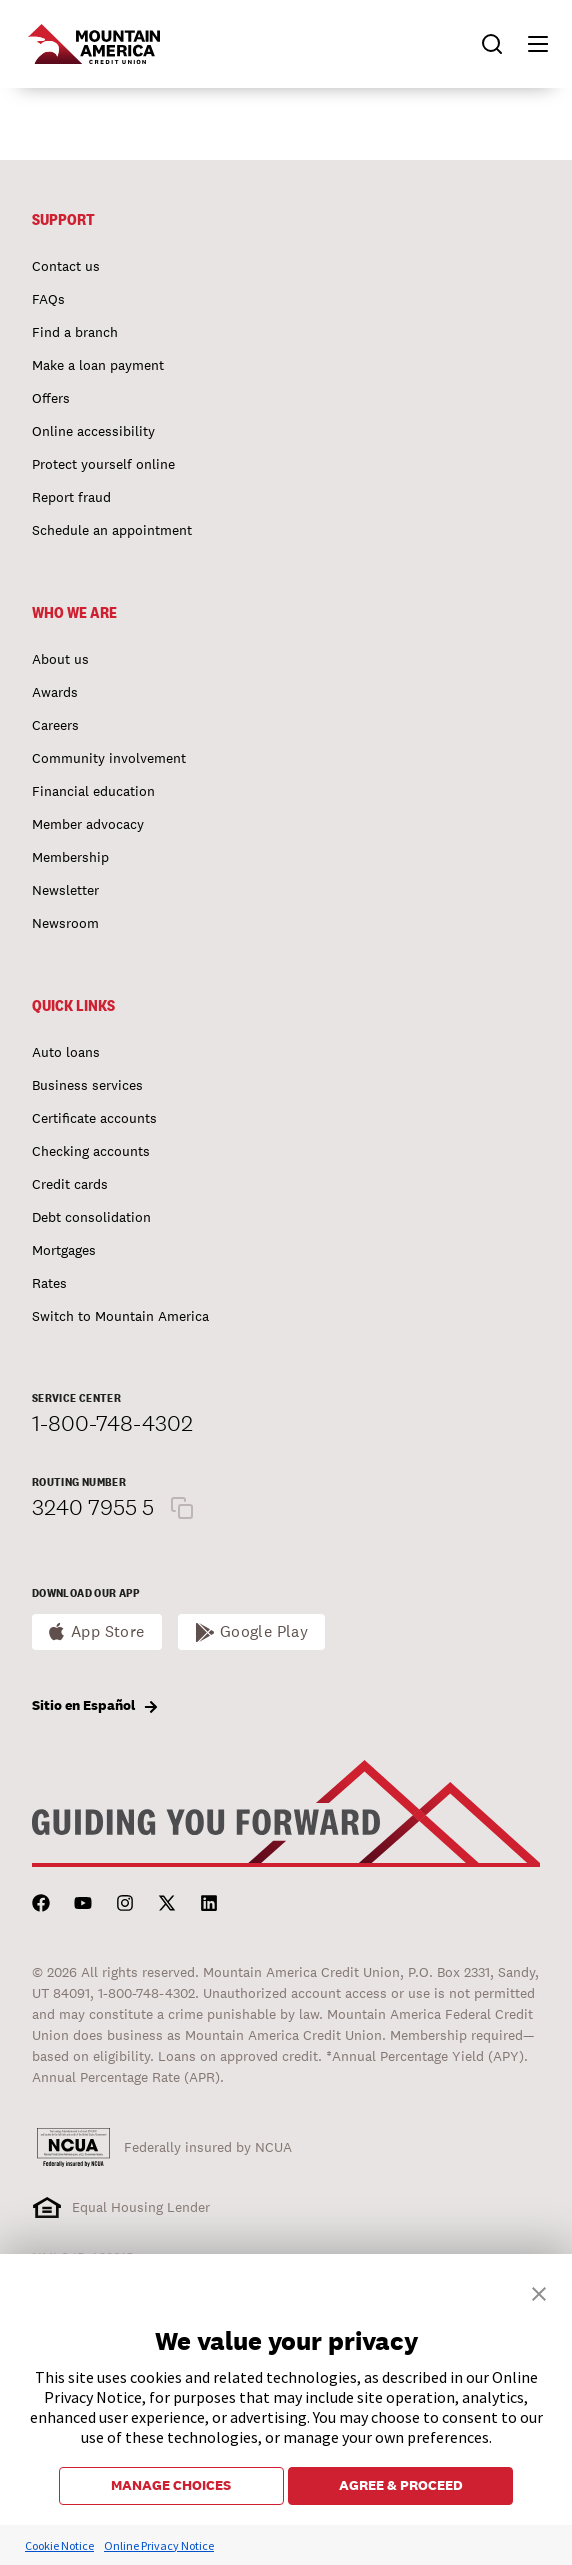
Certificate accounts (94, 1118)
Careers (55, 725)
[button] (529, 44)
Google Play (264, 1631)
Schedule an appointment (112, 530)
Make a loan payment (98, 365)
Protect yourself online (103, 464)
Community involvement (109, 758)
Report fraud (71, 497)
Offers (51, 398)
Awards (55, 692)
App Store (108, 1631)
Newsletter (65, 890)
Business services (87, 1085)
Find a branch (75, 332)
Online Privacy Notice (159, 2545)
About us (60, 659)
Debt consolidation (91, 1217)
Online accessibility (93, 431)
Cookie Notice (59, 2545)
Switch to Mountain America (120, 1316)
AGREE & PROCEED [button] (401, 2485)
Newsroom (65, 923)
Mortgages (64, 1250)
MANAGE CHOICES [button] (171, 2485)
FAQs (48, 299)
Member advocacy (88, 824)
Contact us (66, 266)
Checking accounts (91, 1151)
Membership (70, 857)
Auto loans (66, 1052)
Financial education (93, 791)
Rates (49, 1283)
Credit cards (70, 1184)
